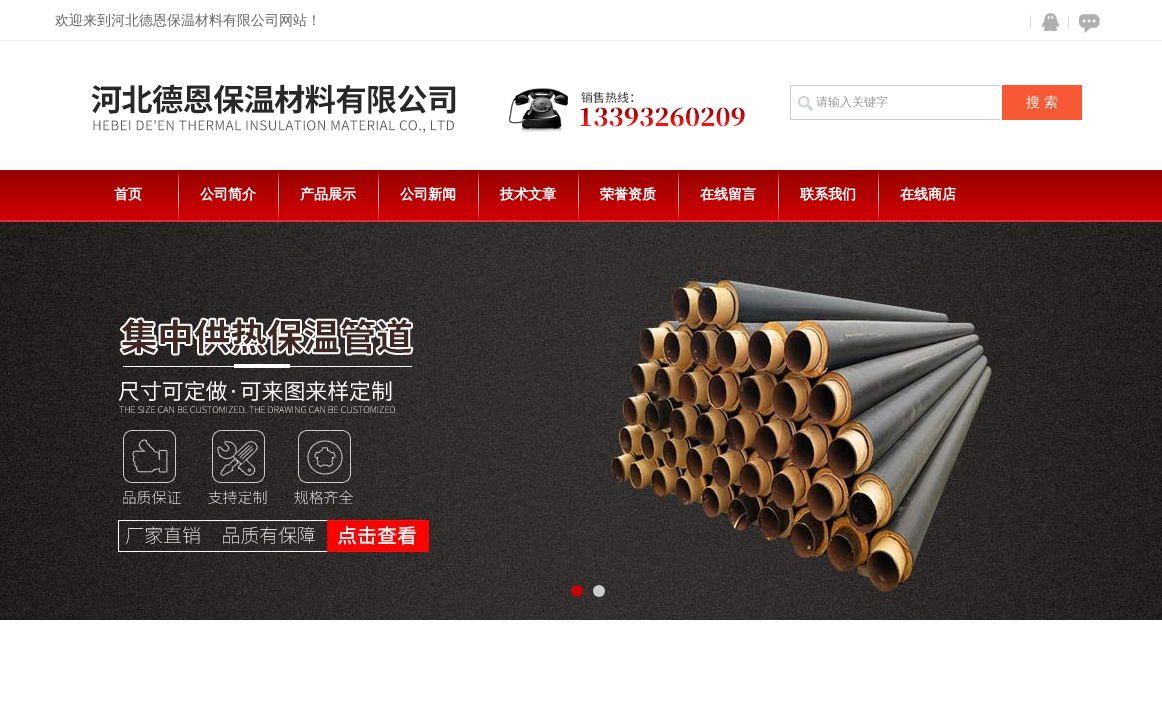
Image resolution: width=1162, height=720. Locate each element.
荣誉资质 (628, 194)
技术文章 (528, 194)
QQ (1046, 22)
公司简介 (228, 194)
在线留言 (728, 194)
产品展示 (328, 194)
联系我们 (828, 194)
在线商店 (928, 194)
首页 (128, 194)
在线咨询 (1086, 22)
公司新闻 (428, 194)
